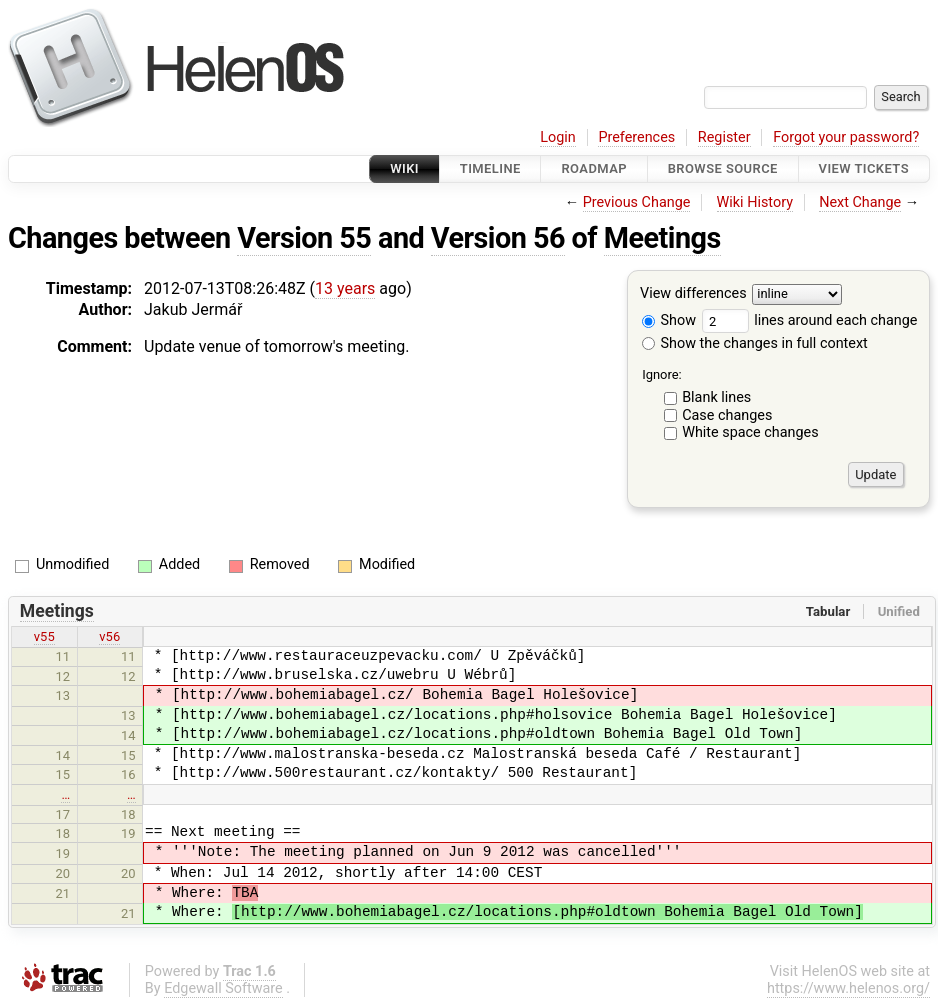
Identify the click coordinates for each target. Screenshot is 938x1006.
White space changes (750, 432)
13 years (345, 288)
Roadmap (594, 168)
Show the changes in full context (755, 343)
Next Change (860, 202)
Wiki (404, 168)
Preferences (636, 137)
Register (724, 137)
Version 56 (498, 238)
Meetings (662, 238)
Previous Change (637, 202)
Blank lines (716, 397)
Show (669, 320)
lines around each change (810, 320)
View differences (693, 294)
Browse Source (723, 168)
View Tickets (864, 168)
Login (558, 137)
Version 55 (304, 238)
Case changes (727, 415)
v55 (44, 636)
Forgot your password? (846, 137)
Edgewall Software (223, 988)
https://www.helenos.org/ (848, 988)
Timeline (490, 168)
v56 (109, 636)
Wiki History (755, 202)
